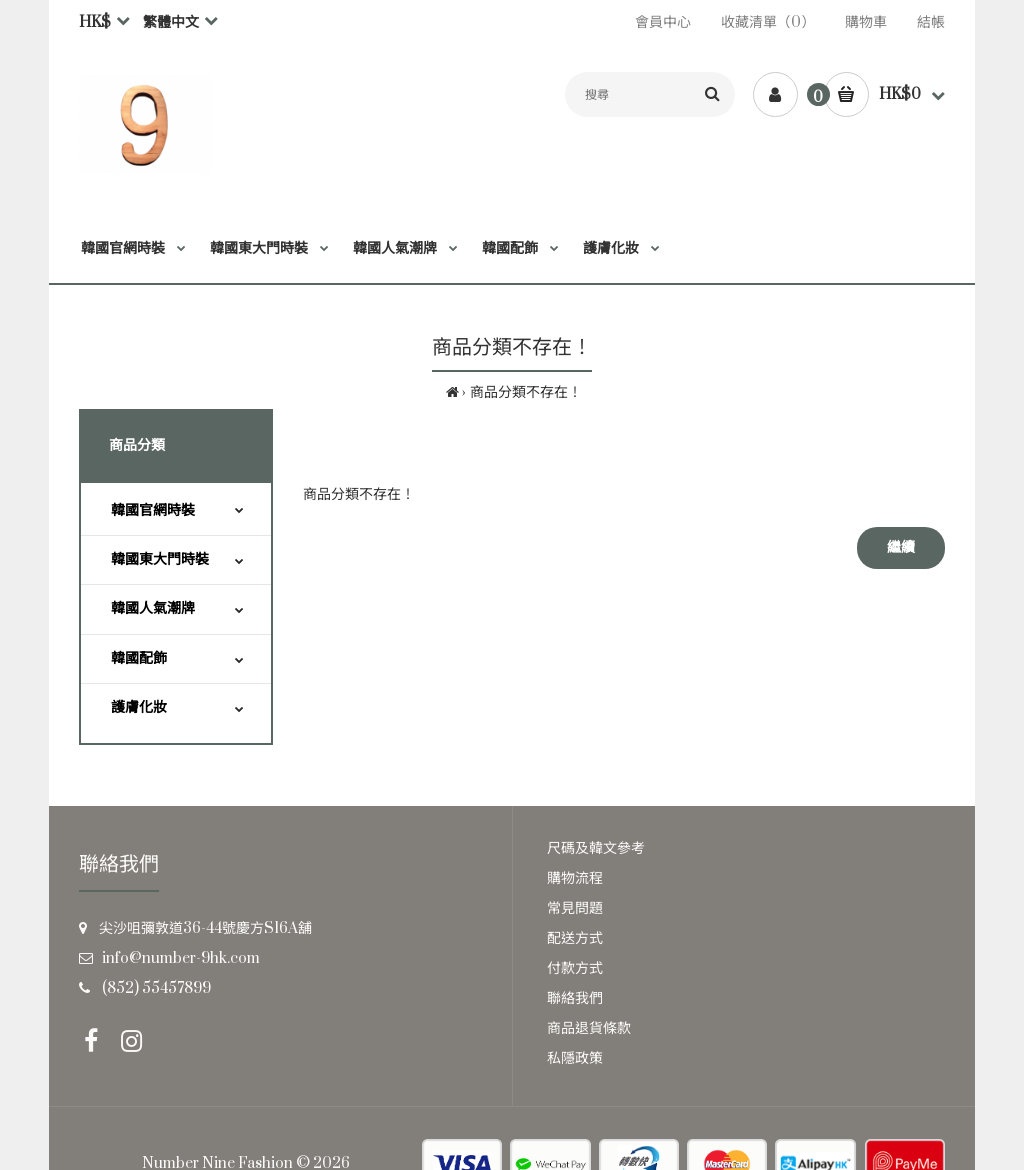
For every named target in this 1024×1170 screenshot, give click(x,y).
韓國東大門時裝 (160, 559)
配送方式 (575, 938)
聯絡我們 (575, 998)
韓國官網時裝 (153, 510)
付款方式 (575, 968)
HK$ (95, 22)
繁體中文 (171, 22)
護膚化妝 (139, 707)
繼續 (901, 547)
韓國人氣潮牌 (153, 608)
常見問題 (575, 908)
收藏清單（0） (768, 22)
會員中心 (663, 22)
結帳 (931, 22)
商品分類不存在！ (526, 392)
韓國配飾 (139, 658)
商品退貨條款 (589, 1028)
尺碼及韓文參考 (596, 848)
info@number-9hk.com (181, 958)
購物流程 (575, 878)
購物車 (866, 22)
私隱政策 (575, 1058)
